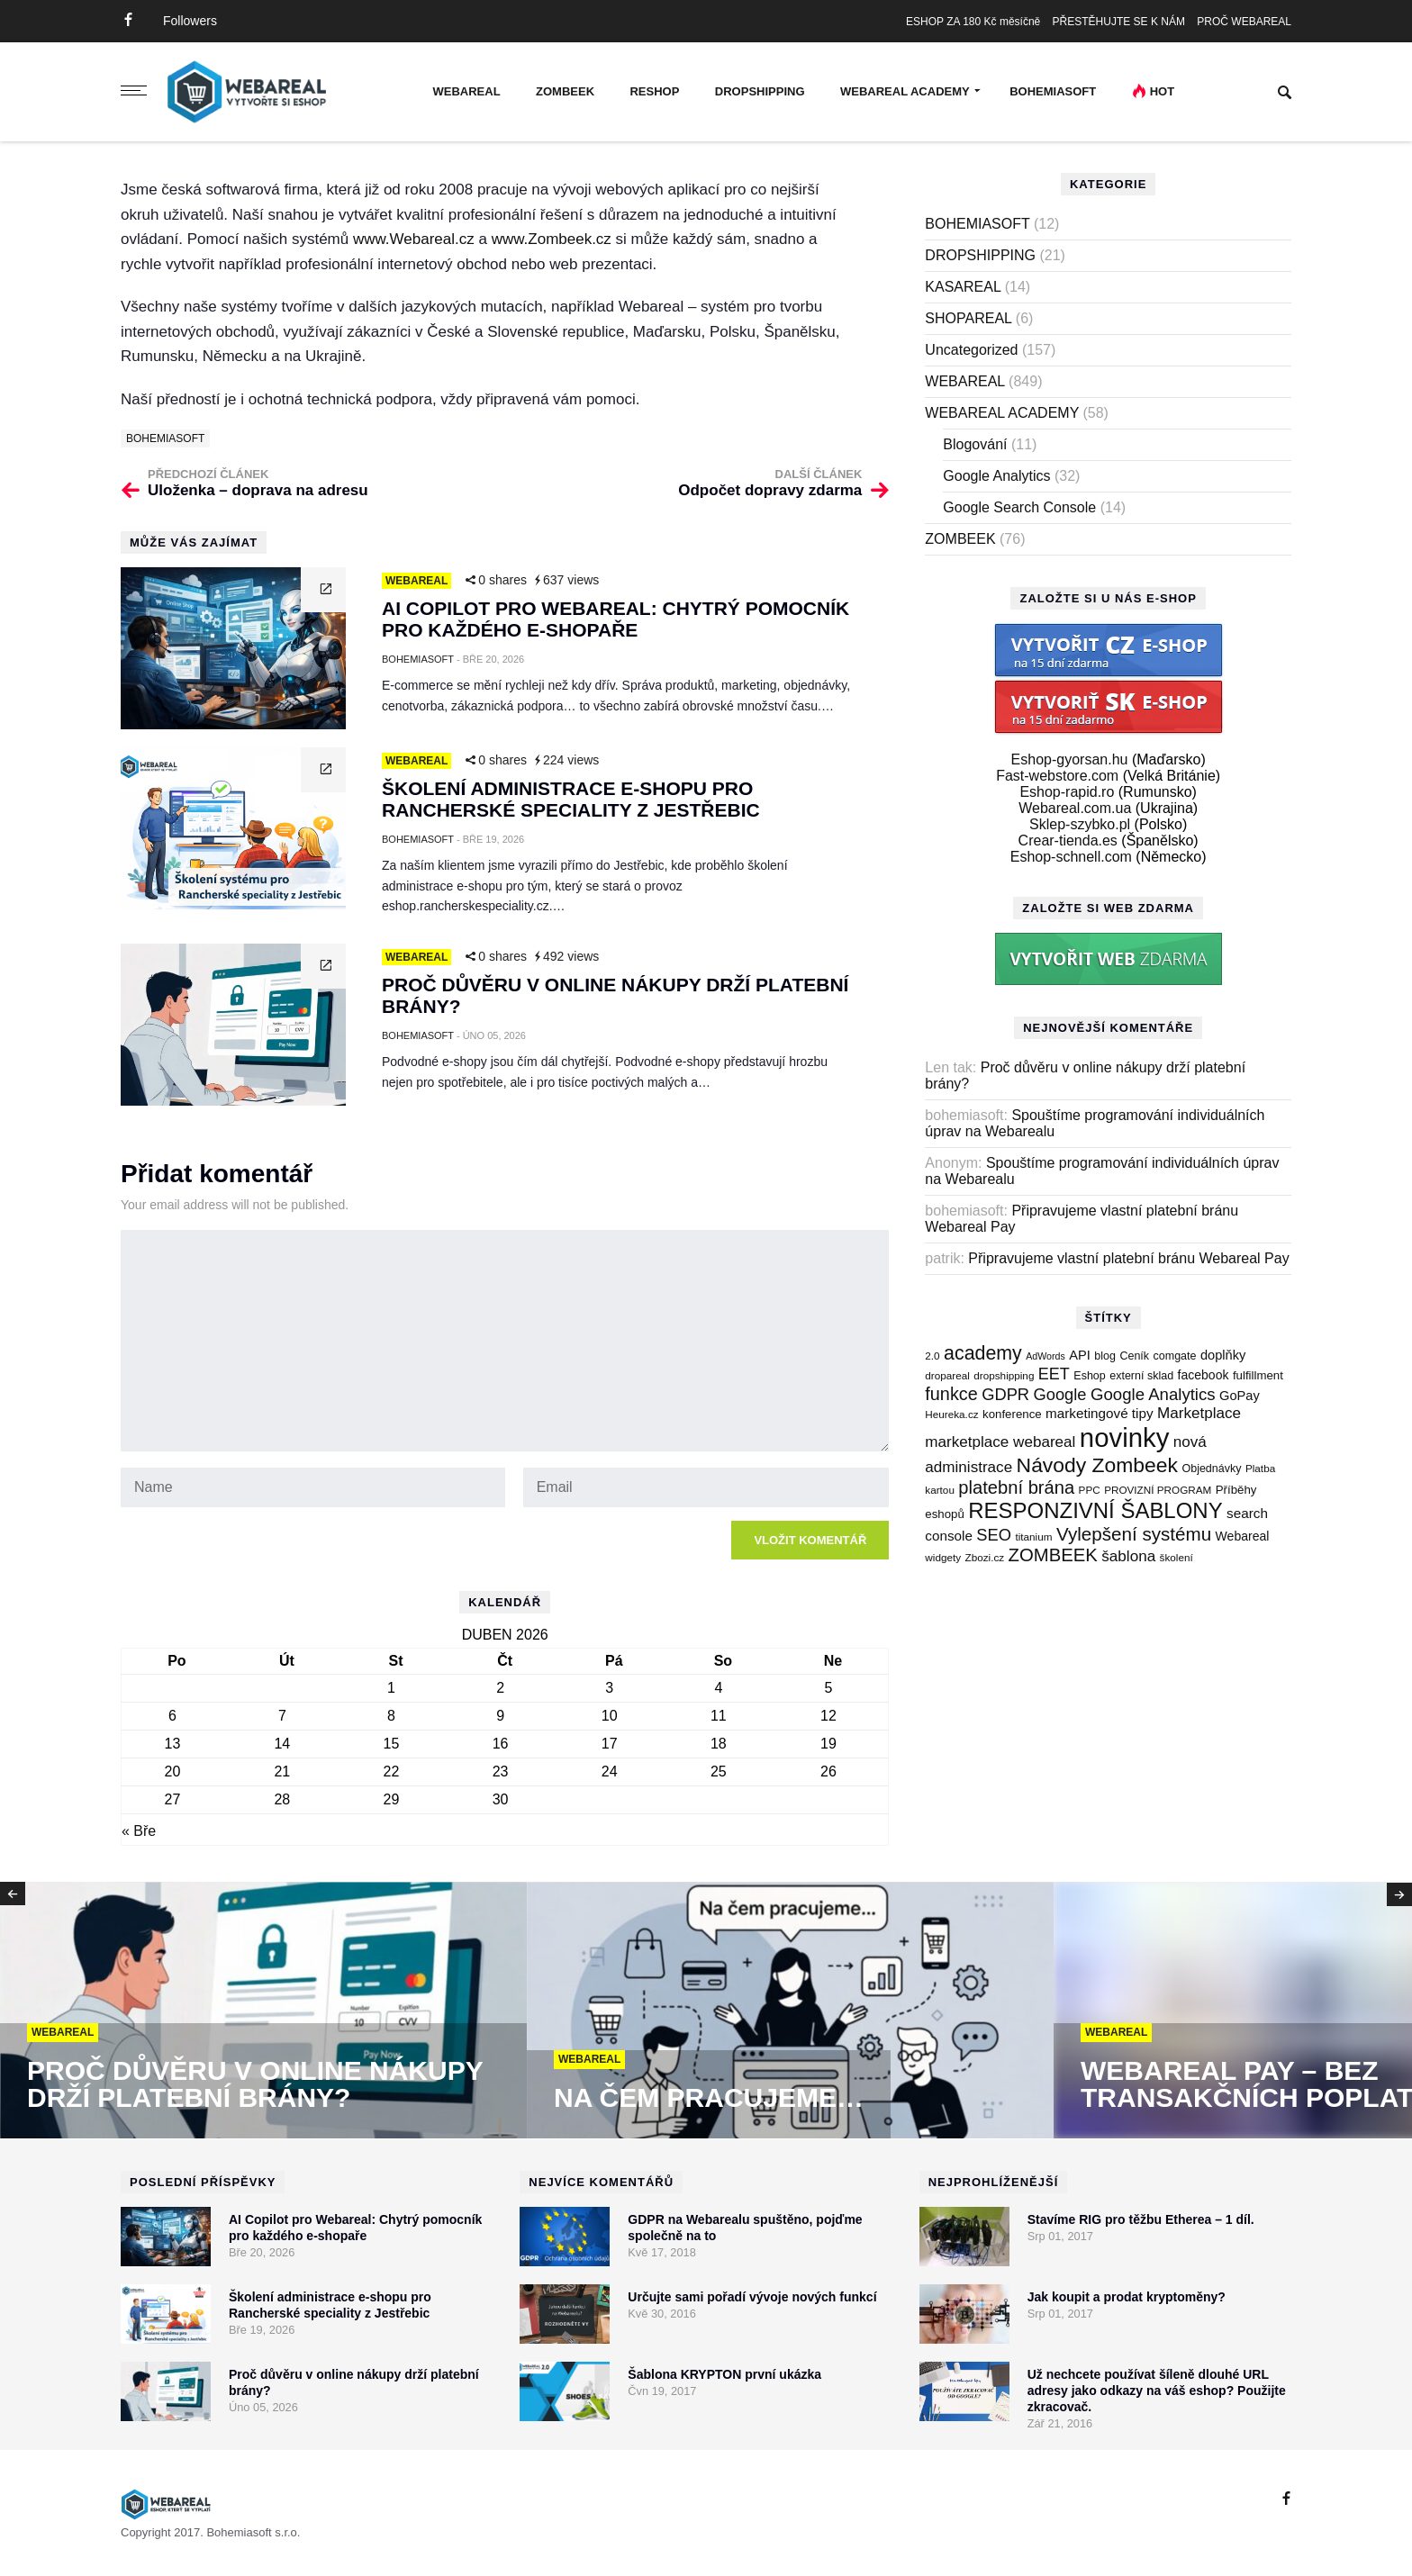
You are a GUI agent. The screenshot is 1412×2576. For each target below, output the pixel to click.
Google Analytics (996, 476)
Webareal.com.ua (1074, 808)
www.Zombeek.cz (551, 239)
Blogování (975, 444)
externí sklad (1141, 1375)
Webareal (1243, 1536)
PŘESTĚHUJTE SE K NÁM (1119, 21)
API (1080, 1355)
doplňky (1222, 1355)
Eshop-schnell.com (1071, 856)
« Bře (139, 1831)
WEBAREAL (466, 91)
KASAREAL (962, 286)
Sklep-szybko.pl (1079, 824)
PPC (1089, 1490)
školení (1176, 1557)
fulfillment (1258, 1375)
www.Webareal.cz (414, 239)
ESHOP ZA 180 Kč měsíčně (973, 21)
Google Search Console (1019, 507)
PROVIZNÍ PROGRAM (1157, 1490)
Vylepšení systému (1133, 1533)
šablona (1128, 1556)
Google (1060, 1394)
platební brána (1016, 1487)
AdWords (1045, 1356)
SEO (993, 1534)
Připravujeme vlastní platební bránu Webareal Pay (1128, 1258)
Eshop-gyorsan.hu (1069, 759)
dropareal (947, 1375)
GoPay (1239, 1395)
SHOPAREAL (968, 318)
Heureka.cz (951, 1414)
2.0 (932, 1355)
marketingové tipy (1099, 1413)
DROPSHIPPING (760, 91)
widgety (943, 1557)
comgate (1175, 1356)
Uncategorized (971, 349)
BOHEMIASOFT (1052, 91)
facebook (1203, 1375)
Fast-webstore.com (1057, 775)
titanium (1033, 1536)
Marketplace (1199, 1413)
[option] (263, 2012)
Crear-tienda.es (1068, 840)
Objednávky (1211, 1468)
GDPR (1005, 1394)
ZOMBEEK (565, 91)
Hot (1162, 91)
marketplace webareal (1000, 1442)
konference (1012, 1414)
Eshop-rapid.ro (1066, 792)
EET (1054, 1374)
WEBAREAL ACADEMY (905, 91)
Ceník (1134, 1356)
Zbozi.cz (985, 1557)
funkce (951, 1394)
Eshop (1089, 1375)
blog (1105, 1356)
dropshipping (1003, 1375)
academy (983, 1353)
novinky (1124, 1437)
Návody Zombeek (1097, 1465)
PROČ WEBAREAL (1244, 21)
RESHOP (654, 91)
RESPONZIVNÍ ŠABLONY (1095, 1510)
